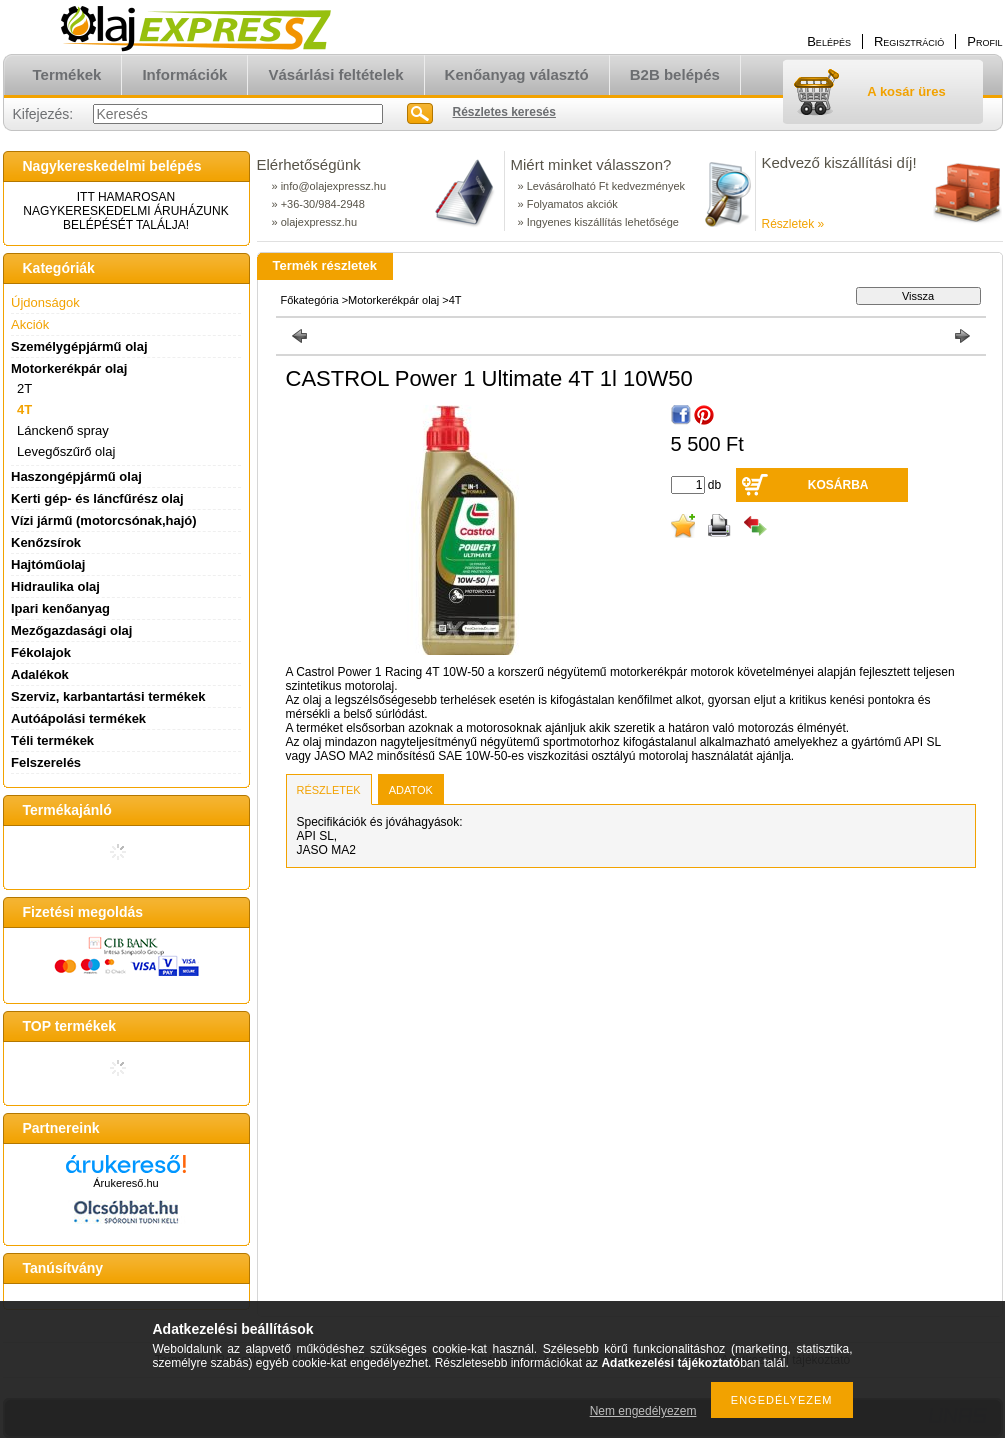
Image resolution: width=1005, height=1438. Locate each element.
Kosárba (838, 485)
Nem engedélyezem (643, 1411)
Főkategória (310, 300)
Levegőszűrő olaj (66, 451)
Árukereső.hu (125, 1183)
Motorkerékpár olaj (393, 300)
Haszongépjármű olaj (76, 476)
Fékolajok (41, 652)
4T (24, 409)
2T (24, 388)
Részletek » (793, 224)
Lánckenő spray (63, 430)
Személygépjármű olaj (79, 346)
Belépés (829, 41)
